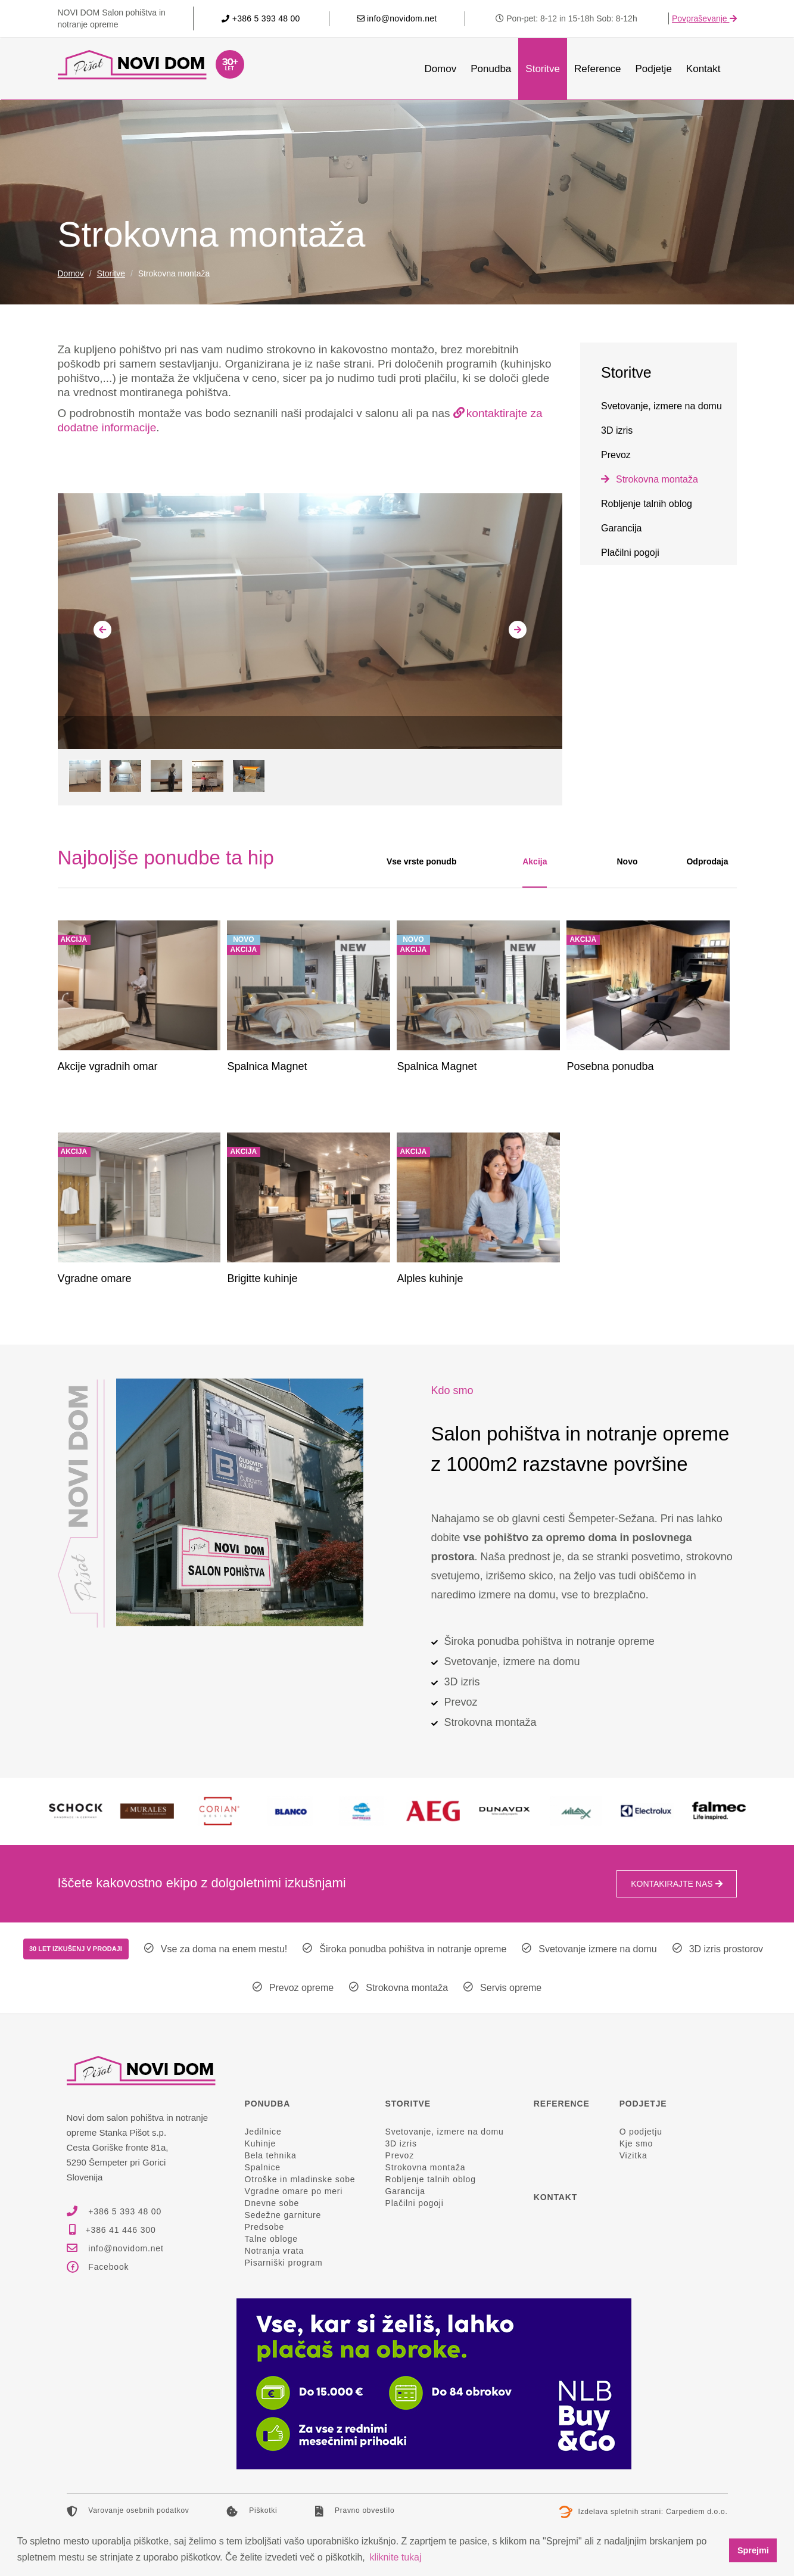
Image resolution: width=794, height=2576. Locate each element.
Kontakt (703, 68)
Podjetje (653, 68)
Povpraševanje (704, 18)
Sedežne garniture (283, 2215)
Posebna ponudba (609, 1066)
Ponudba (491, 68)
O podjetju (640, 2131)
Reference (597, 68)
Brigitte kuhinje (262, 1278)
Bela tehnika (271, 2155)
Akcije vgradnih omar (108, 1066)
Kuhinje (260, 2143)
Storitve (542, 68)
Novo (626, 861)
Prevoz (616, 455)
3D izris (617, 430)
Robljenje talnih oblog (646, 504)
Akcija (534, 861)
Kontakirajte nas (676, 1884)
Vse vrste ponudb (421, 861)
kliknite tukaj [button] (395, 2557)
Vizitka (633, 2155)
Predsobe (265, 2227)
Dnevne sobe (272, 2203)
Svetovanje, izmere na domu (661, 406)
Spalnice (263, 2167)
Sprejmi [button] (753, 2550)
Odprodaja (707, 861)
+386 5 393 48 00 (261, 18)
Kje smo (636, 2143)
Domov (440, 68)
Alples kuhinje (430, 1278)
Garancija (621, 528)
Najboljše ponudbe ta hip (166, 858)
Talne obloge (271, 2239)
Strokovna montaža (657, 479)
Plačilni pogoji (630, 552)
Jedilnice (263, 2131)
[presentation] (102, 630)
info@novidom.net (397, 18)
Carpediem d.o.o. (697, 2511)
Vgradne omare (95, 1278)
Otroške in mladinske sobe (300, 2179)
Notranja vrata (274, 2250)
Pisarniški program (284, 2262)
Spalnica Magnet (267, 1066)
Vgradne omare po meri (294, 2191)
